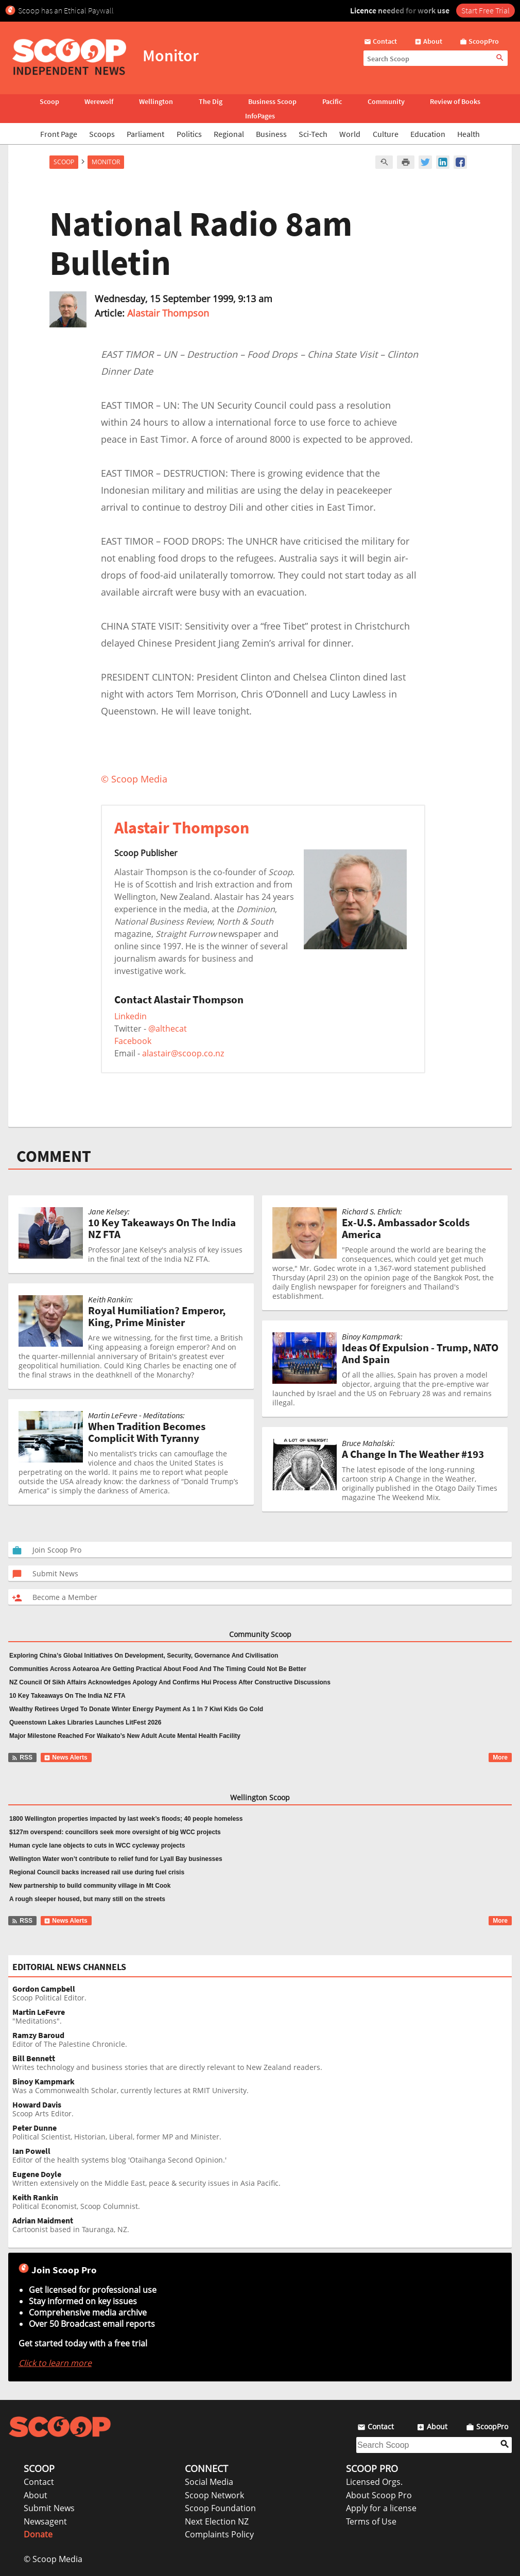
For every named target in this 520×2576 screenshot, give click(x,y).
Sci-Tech (313, 134)
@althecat (167, 1028)
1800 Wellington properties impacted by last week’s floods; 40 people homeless (125, 1818)
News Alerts (66, 1757)
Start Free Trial (485, 10)
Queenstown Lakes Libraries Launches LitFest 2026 (85, 1722)
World (349, 134)
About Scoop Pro (379, 2495)
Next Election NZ (217, 2521)
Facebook (132, 1041)
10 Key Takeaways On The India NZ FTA (67, 1695)
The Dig (210, 101)
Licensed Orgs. (374, 2482)
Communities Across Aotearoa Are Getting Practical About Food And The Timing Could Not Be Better (157, 1669)
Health (468, 134)
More (500, 1757)
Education (427, 134)
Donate (38, 2534)
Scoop (49, 101)
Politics (189, 134)
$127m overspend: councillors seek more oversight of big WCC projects (115, 1832)
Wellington (156, 101)
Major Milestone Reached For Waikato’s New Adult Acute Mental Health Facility (124, 1735)
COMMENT (53, 1156)
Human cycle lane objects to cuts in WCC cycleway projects (97, 1845)
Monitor (106, 162)
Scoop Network (214, 2495)
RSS (21, 1757)
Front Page (58, 134)
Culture (385, 134)
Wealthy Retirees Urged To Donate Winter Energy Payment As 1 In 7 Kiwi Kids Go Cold (136, 1709)
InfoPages (260, 115)
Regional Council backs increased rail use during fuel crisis (96, 1872)
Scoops (102, 134)
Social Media (209, 2482)
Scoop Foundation (220, 2508)
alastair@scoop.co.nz (183, 1053)
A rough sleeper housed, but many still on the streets (87, 1899)
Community (386, 101)
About (35, 2495)
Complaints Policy (219, 2534)
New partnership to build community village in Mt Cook (89, 1885)
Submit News (49, 2508)
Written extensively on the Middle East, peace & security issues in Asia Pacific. (262, 2179)
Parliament (145, 134)
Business (271, 134)
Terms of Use (371, 2521)
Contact (39, 2482)
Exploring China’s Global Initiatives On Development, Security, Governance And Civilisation (143, 1655)
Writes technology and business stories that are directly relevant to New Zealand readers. (262, 2063)
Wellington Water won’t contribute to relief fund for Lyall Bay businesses (115, 1859)
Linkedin (130, 1016)
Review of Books (455, 101)
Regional (229, 134)
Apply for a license (381, 2508)
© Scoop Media (53, 2559)
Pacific (332, 101)
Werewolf (98, 101)
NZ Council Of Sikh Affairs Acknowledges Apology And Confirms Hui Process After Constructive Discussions (170, 1682)
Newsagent (45, 2521)
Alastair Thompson (168, 313)
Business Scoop (272, 101)
